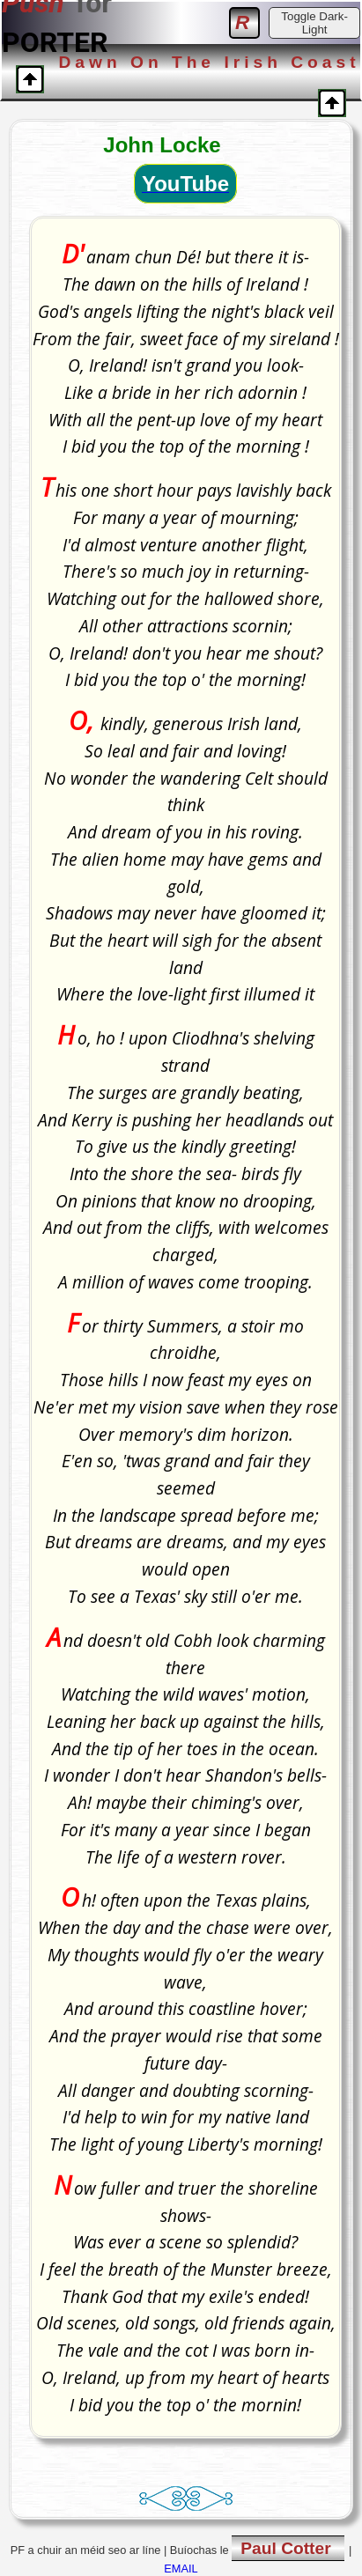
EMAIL (180, 2568)
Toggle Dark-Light (314, 23)
